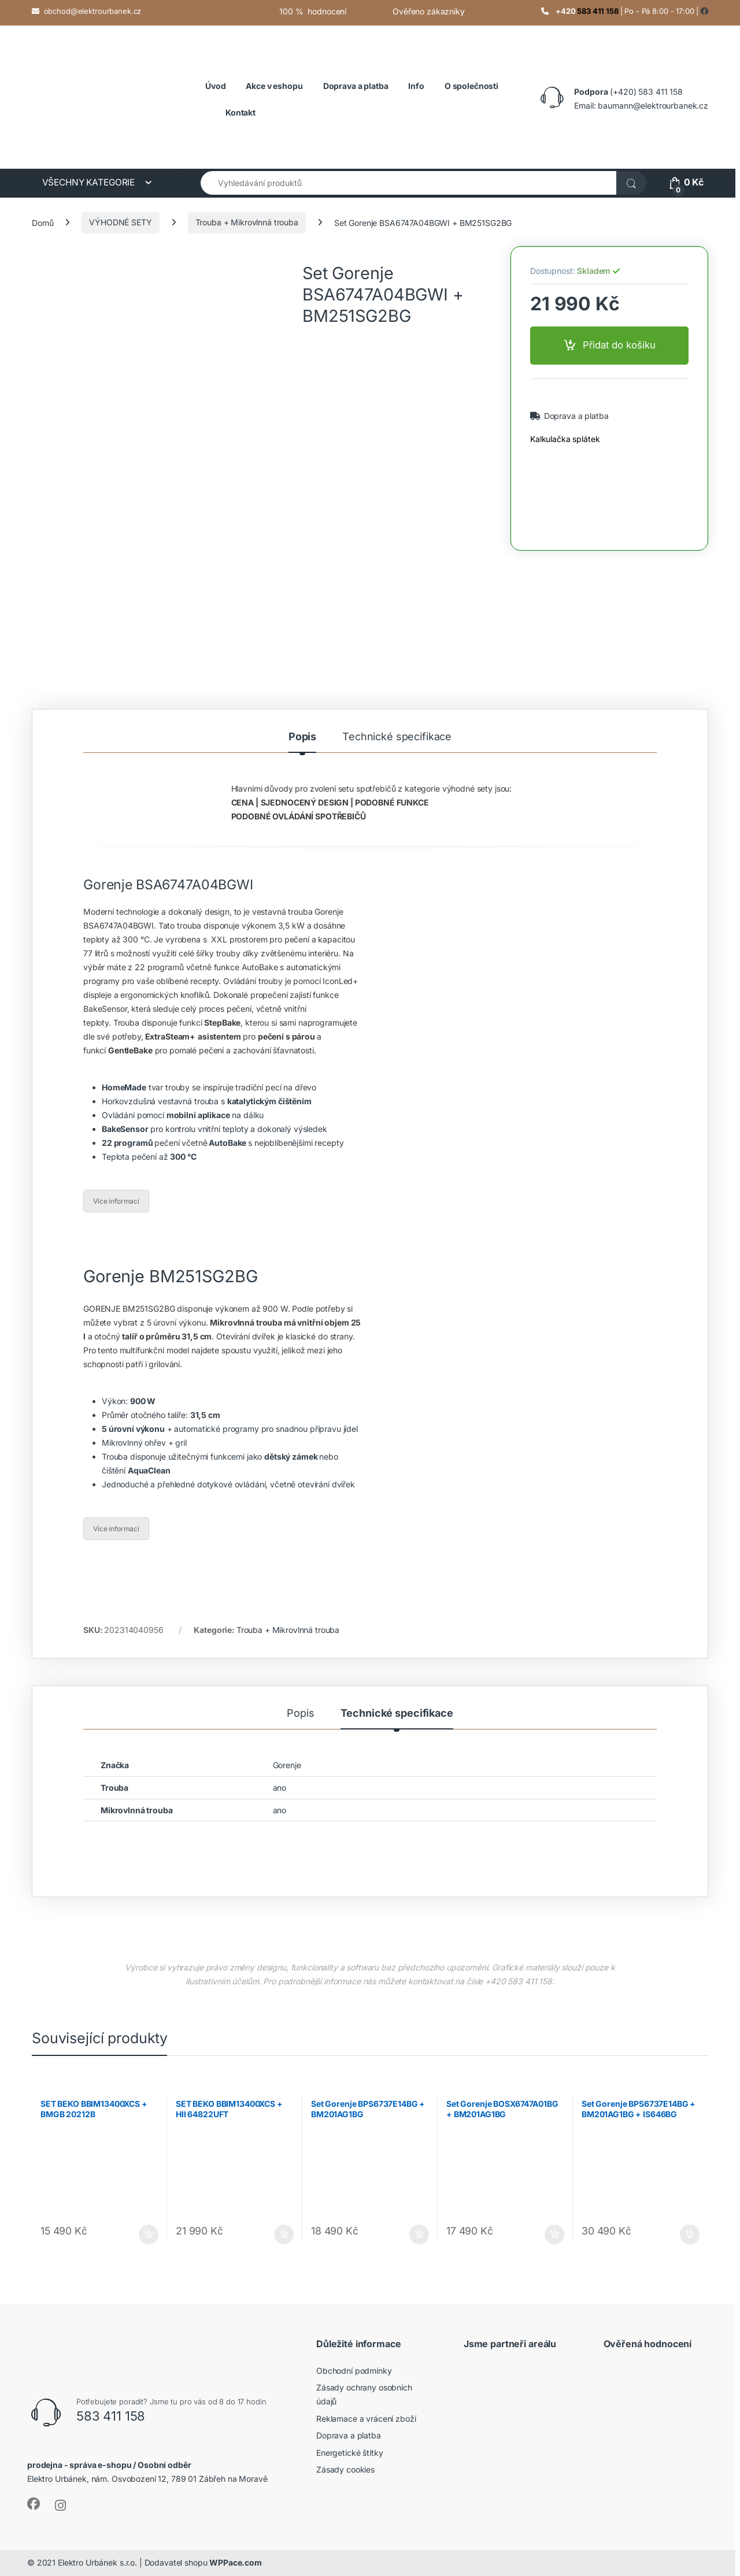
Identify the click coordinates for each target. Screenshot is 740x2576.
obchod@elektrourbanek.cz (93, 11)
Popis (302, 737)
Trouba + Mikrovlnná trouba (246, 222)
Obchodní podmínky (354, 2370)
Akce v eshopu (274, 86)
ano (280, 1787)
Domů (42, 222)
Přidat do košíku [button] (148, 2234)
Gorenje (287, 1765)
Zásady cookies (345, 2469)
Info (416, 86)
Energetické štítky (349, 2453)
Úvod (215, 86)
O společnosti (471, 86)
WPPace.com (235, 2562)
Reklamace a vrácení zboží (366, 2418)
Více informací (116, 1201)
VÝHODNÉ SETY (120, 222)
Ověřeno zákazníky (429, 11)
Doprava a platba (575, 416)
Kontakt (240, 112)
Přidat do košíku (619, 345)
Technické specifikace (397, 737)
